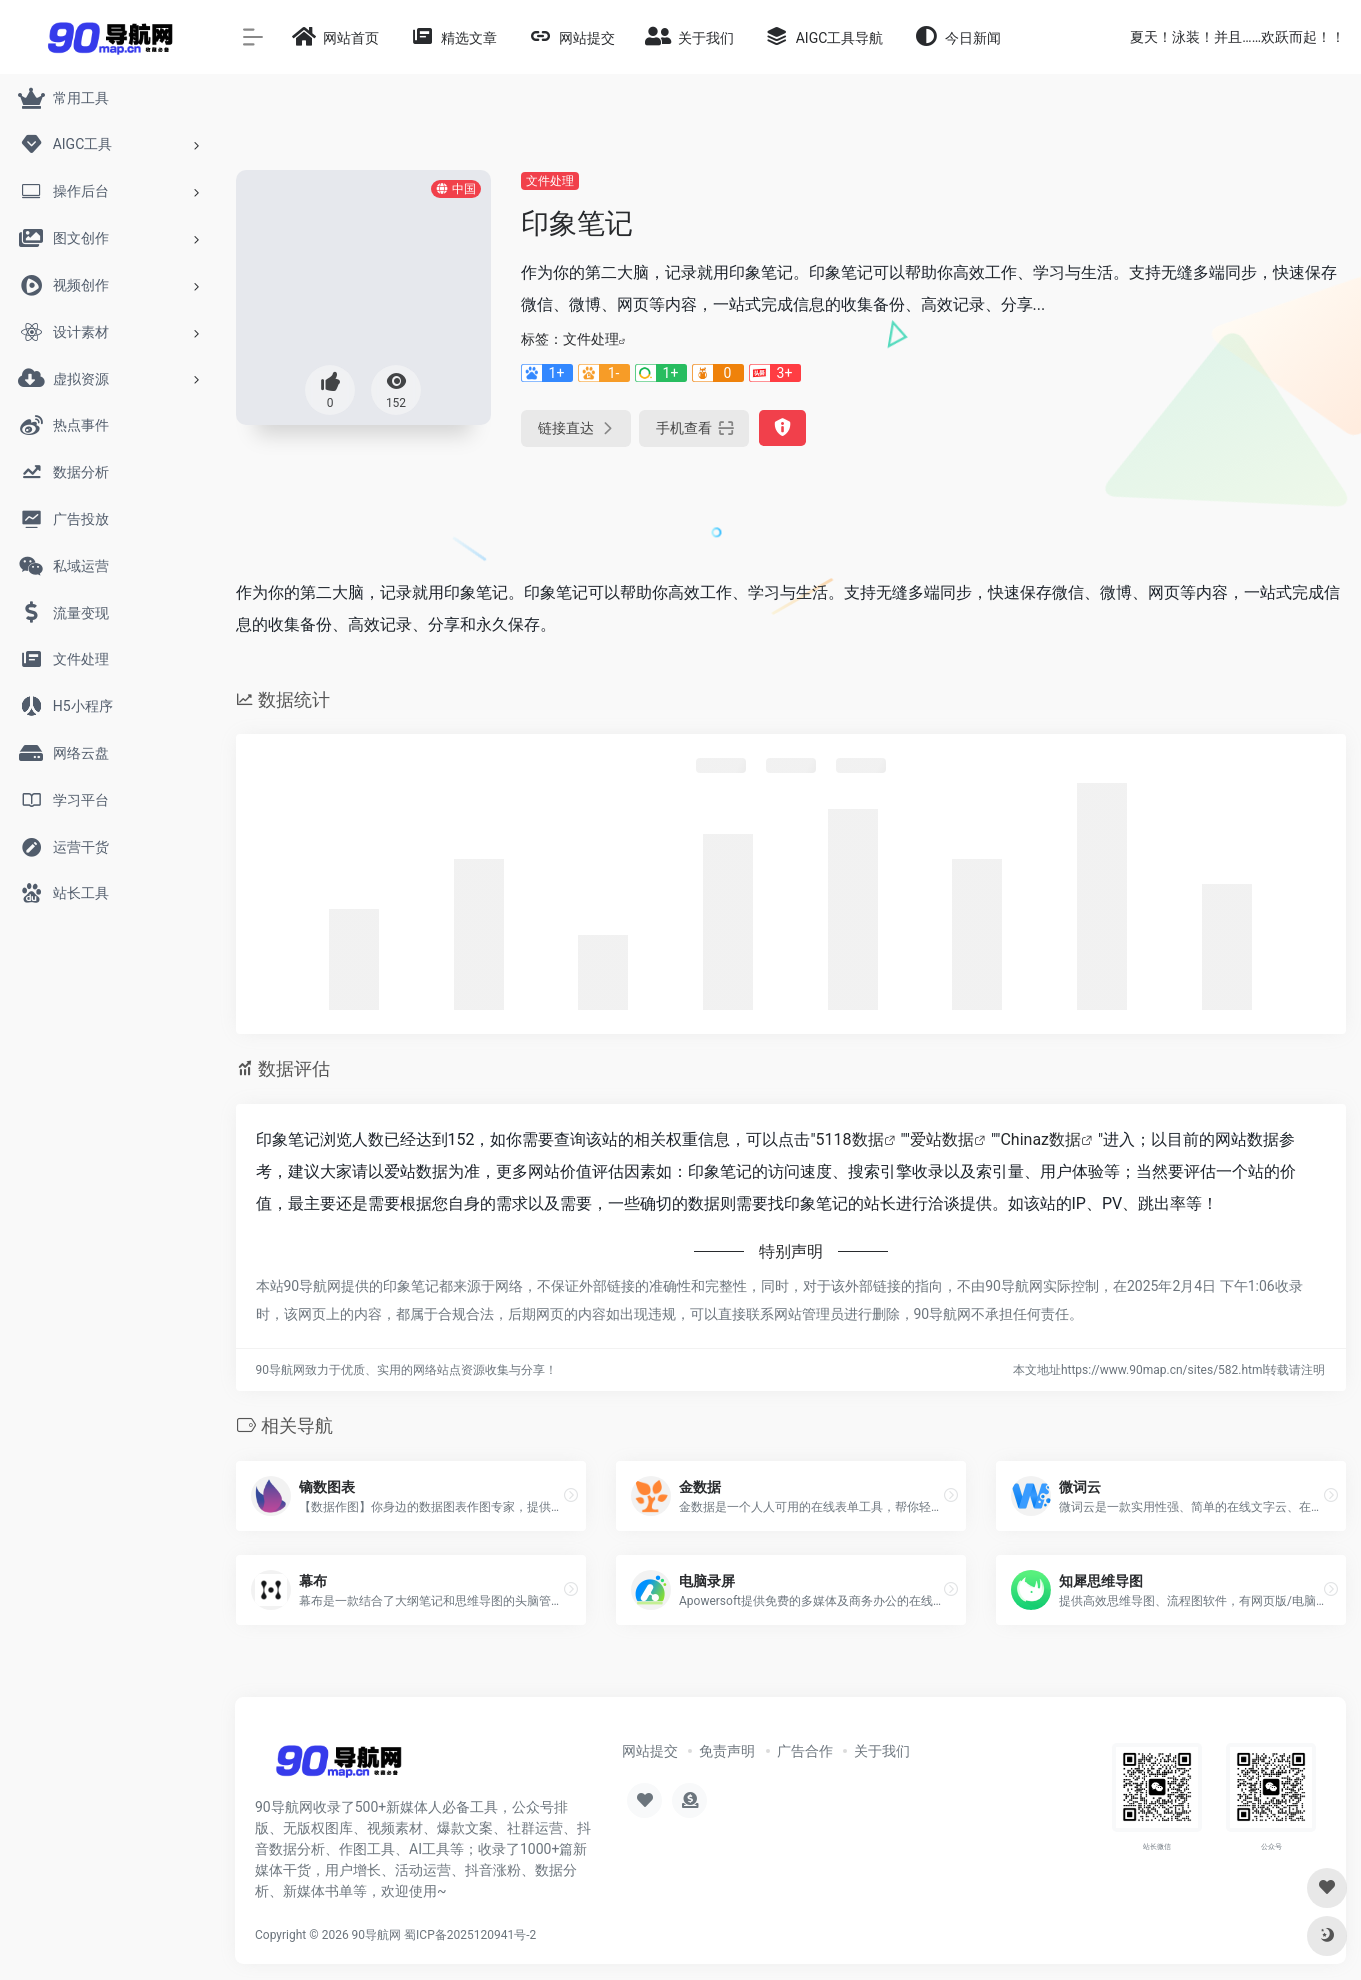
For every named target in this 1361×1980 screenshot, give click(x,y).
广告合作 (805, 1751)
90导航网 (377, 1935)
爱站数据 (942, 1139)
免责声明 (727, 1751)
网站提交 (650, 1751)
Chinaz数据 (1040, 1139)
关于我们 (882, 1751)
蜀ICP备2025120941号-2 (470, 1935)
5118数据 (850, 1139)
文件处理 (550, 181)
